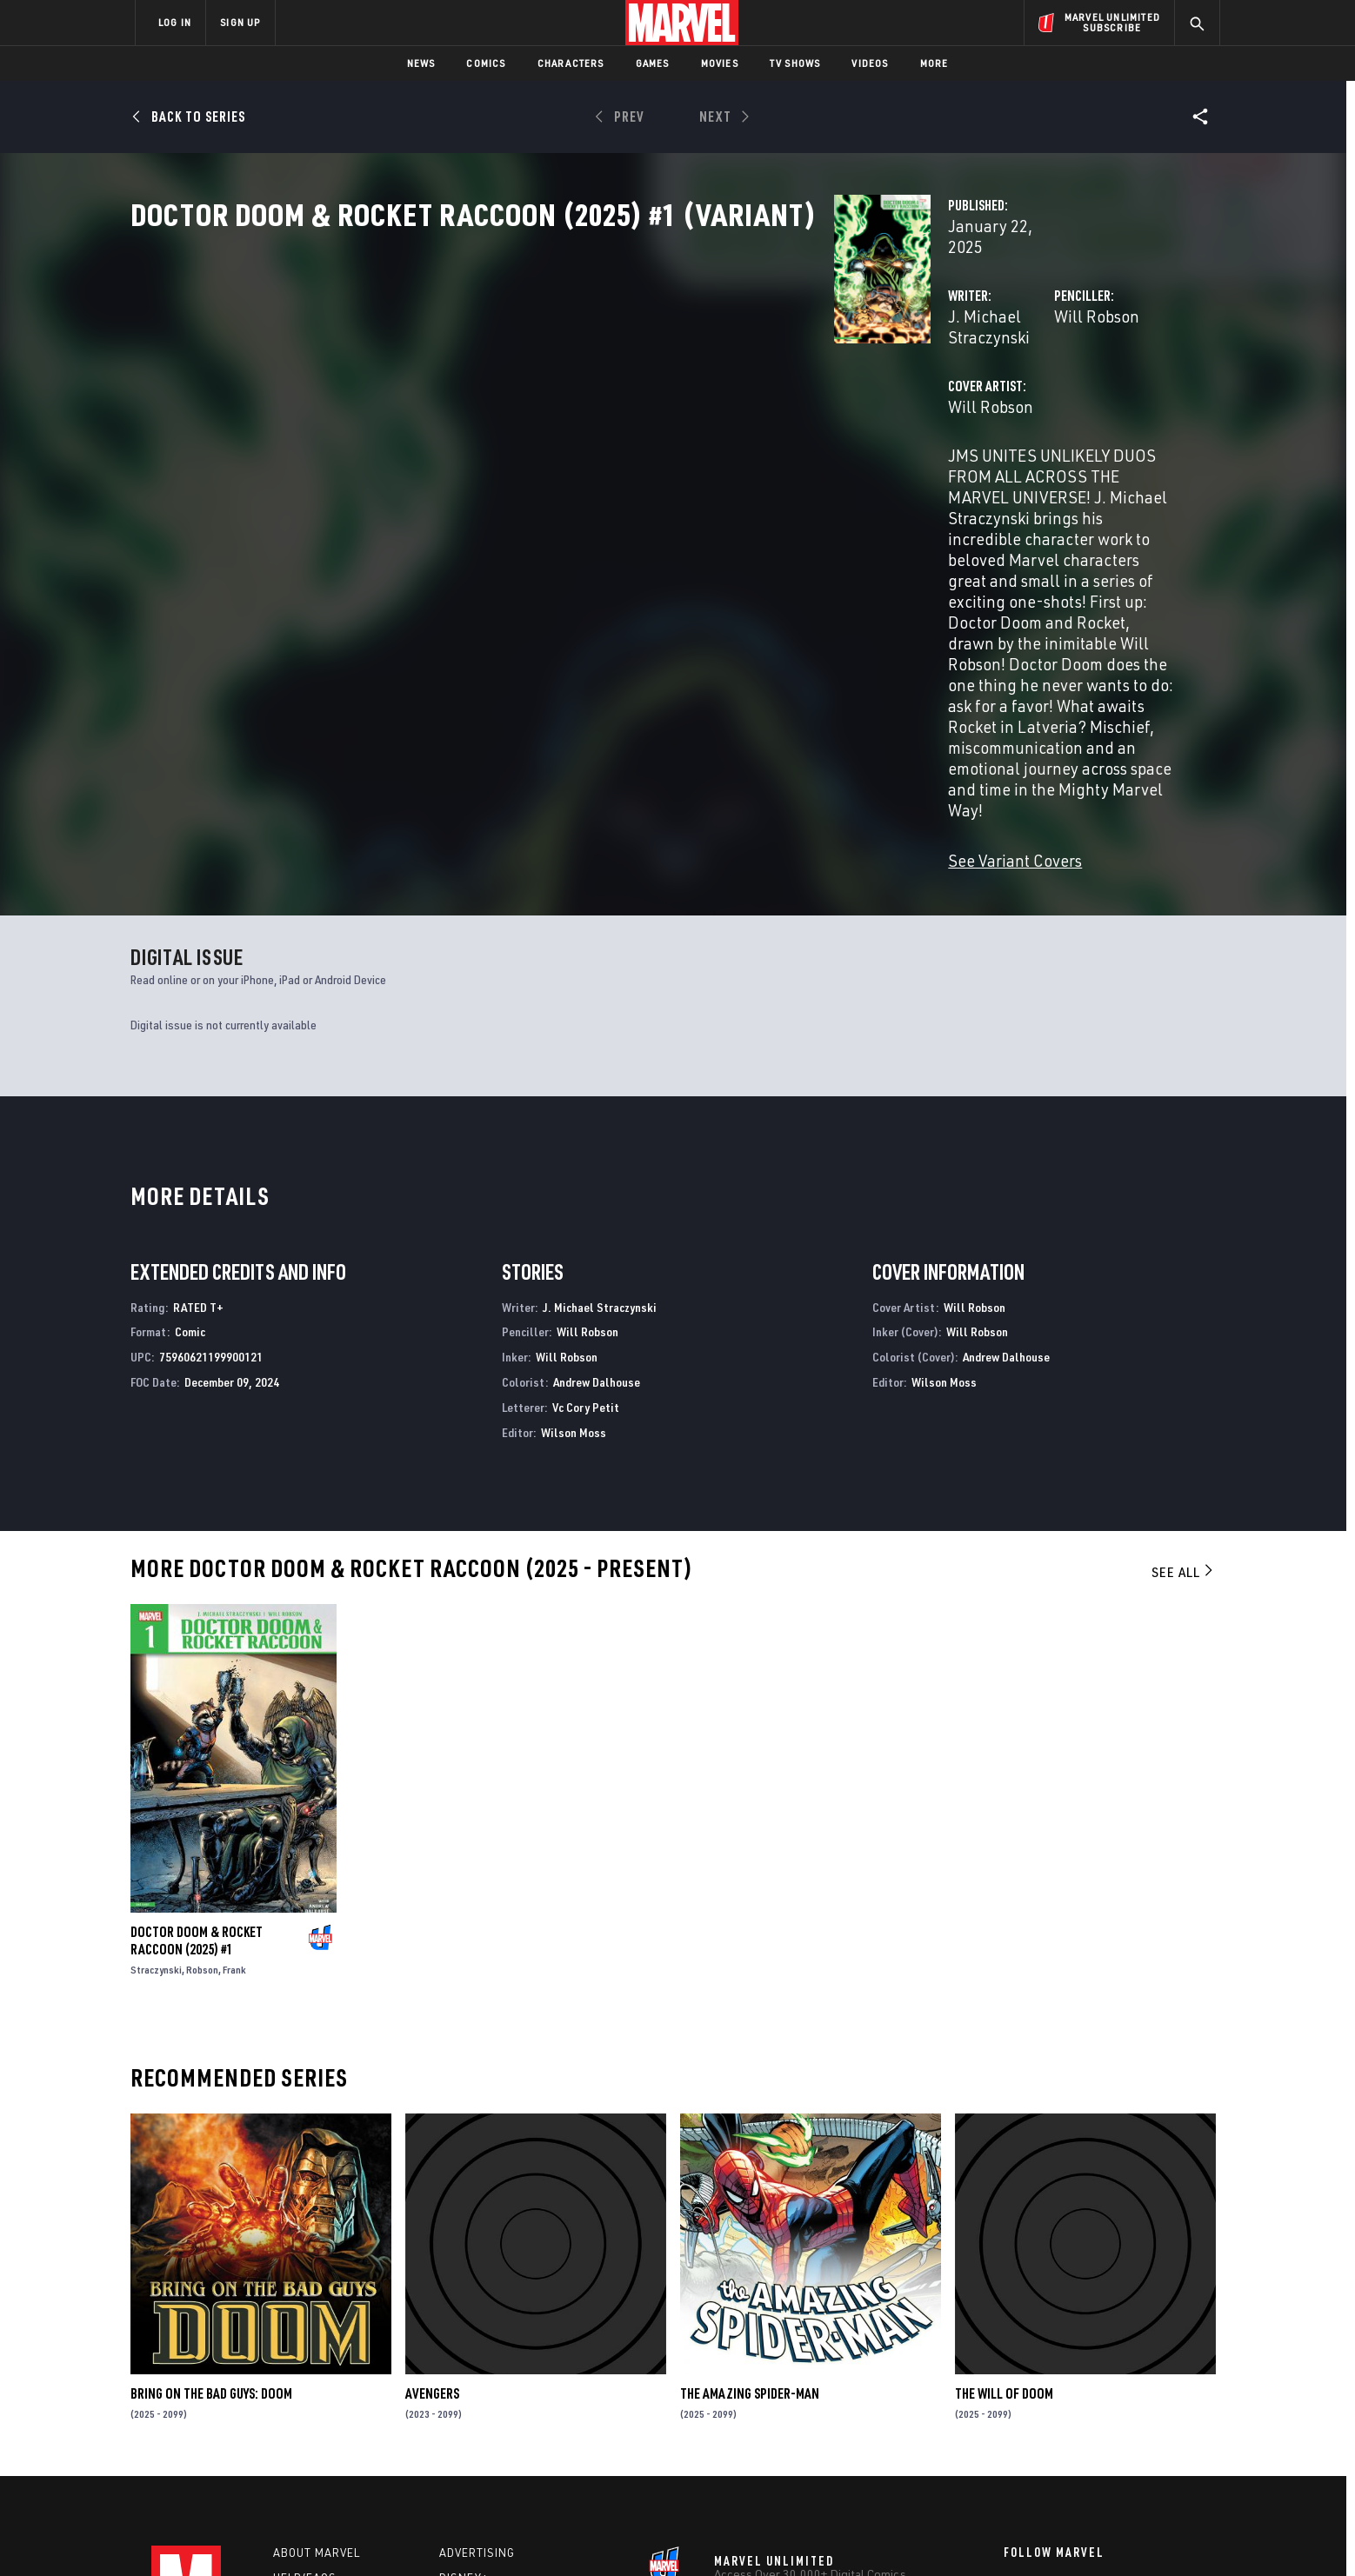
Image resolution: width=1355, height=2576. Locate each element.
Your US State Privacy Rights (463, 2534)
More (934, 63)
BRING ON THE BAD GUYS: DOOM (211, 2184)
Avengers (432, 2184)
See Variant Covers (523, 645)
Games (653, 63)
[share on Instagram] (1108, 2387)
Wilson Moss (573, 1222)
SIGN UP (240, 22)
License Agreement (868, 2534)
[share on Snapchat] (1060, 2424)
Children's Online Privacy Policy (733, 2534)
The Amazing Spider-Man (749, 2184)
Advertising (477, 2344)
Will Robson (850, 372)
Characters (570, 63)
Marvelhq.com (484, 2394)
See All (1183, 1363)
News (421, 63)
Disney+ (464, 2369)
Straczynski (156, 1760)
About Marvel (316, 2344)
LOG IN (174, 22)
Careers (299, 2394)
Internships (311, 2419)
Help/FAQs (305, 2369)
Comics (485, 63)
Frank (234, 1760)
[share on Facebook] (1013, 2388)
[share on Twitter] (1060, 2387)
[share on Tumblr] (1156, 2387)
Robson (202, 1760)
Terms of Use (267, 2534)
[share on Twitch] (1156, 2424)
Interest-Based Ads (977, 2534)
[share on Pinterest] (1108, 2424)
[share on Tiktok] (1012, 2461)
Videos (869, 63)
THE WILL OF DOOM (1004, 2184)
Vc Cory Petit (585, 1197)
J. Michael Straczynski (535, 372)
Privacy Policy (347, 2534)
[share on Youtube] (1012, 2424)
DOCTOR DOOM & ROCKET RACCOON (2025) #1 (196, 1731)
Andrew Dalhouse (596, 1172)
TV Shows (795, 63)
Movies (719, 63)
